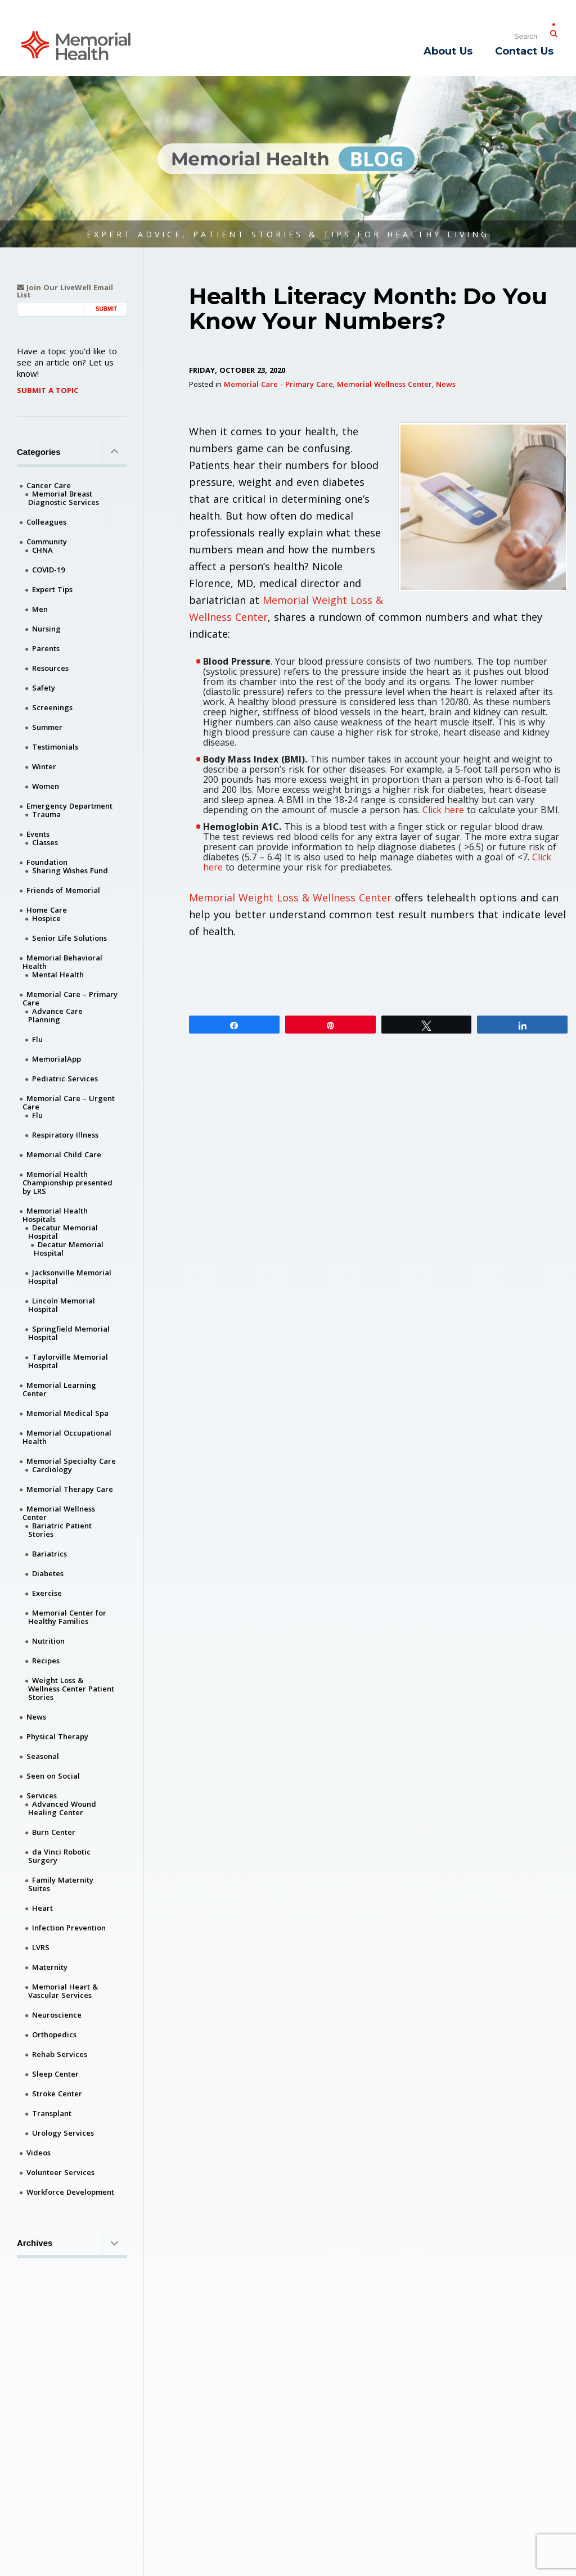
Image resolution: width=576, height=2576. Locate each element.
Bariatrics (49, 1554)
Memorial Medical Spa (67, 1413)
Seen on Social (53, 1776)
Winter (44, 766)
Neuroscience (57, 2015)
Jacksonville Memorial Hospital (69, 1276)
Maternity (50, 1967)
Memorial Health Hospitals (55, 1215)
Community (46, 541)
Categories (72, 451)
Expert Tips (52, 589)
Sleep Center (55, 2074)
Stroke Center (57, 2093)
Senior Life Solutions (69, 938)
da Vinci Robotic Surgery (59, 1856)
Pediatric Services (65, 1078)
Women (45, 786)
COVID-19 (48, 570)
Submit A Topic (47, 390)
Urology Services (63, 2133)
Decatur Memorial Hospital (63, 1231)
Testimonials (55, 747)
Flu (37, 1039)
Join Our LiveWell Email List (65, 291)
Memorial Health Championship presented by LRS (67, 1182)
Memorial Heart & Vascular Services (63, 1991)
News (446, 384)
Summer (47, 727)
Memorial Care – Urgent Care (68, 1102)
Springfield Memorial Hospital (69, 1333)
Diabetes (48, 1573)
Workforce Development (70, 2192)
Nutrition (48, 1641)
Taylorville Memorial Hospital (68, 1361)
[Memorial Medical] (76, 44)
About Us (448, 51)
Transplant (51, 2113)
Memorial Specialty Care (71, 1461)
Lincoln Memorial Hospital (61, 1305)
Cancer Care (48, 485)
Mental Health (58, 974)
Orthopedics (54, 2034)
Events (38, 834)
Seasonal (42, 1756)
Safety (43, 688)
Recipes (46, 1660)
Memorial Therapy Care (69, 1489)
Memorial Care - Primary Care (278, 384)
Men (40, 609)
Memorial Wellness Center (384, 384)
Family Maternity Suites (60, 1884)
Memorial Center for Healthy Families (67, 1617)
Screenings (52, 707)
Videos (38, 2153)
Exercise (47, 1593)
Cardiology (52, 1469)
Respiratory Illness (65, 1135)
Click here (443, 810)
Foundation (47, 862)
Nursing (46, 629)
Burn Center (53, 1832)
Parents (46, 648)
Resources (50, 668)
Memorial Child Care (63, 1154)
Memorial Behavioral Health (62, 962)
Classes (45, 842)
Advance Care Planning (55, 1015)
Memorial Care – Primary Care (70, 998)
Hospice (46, 918)
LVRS (41, 1947)
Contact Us (524, 51)
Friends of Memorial (63, 890)
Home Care (46, 910)
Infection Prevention (69, 1928)
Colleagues (46, 522)
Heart (42, 1908)
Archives (72, 2242)
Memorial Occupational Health (66, 1437)
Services (41, 1795)
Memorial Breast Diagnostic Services (63, 498)
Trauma (46, 814)
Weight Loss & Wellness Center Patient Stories (71, 1688)
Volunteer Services (60, 2172)
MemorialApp (56, 1059)
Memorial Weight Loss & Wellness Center (290, 897)
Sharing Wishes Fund (70, 870)
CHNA (42, 550)
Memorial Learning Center (59, 1389)
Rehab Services (59, 2054)
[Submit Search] (553, 31)
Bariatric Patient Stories (60, 1530)
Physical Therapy (57, 1736)
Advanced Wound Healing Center (62, 1808)
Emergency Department (69, 806)
